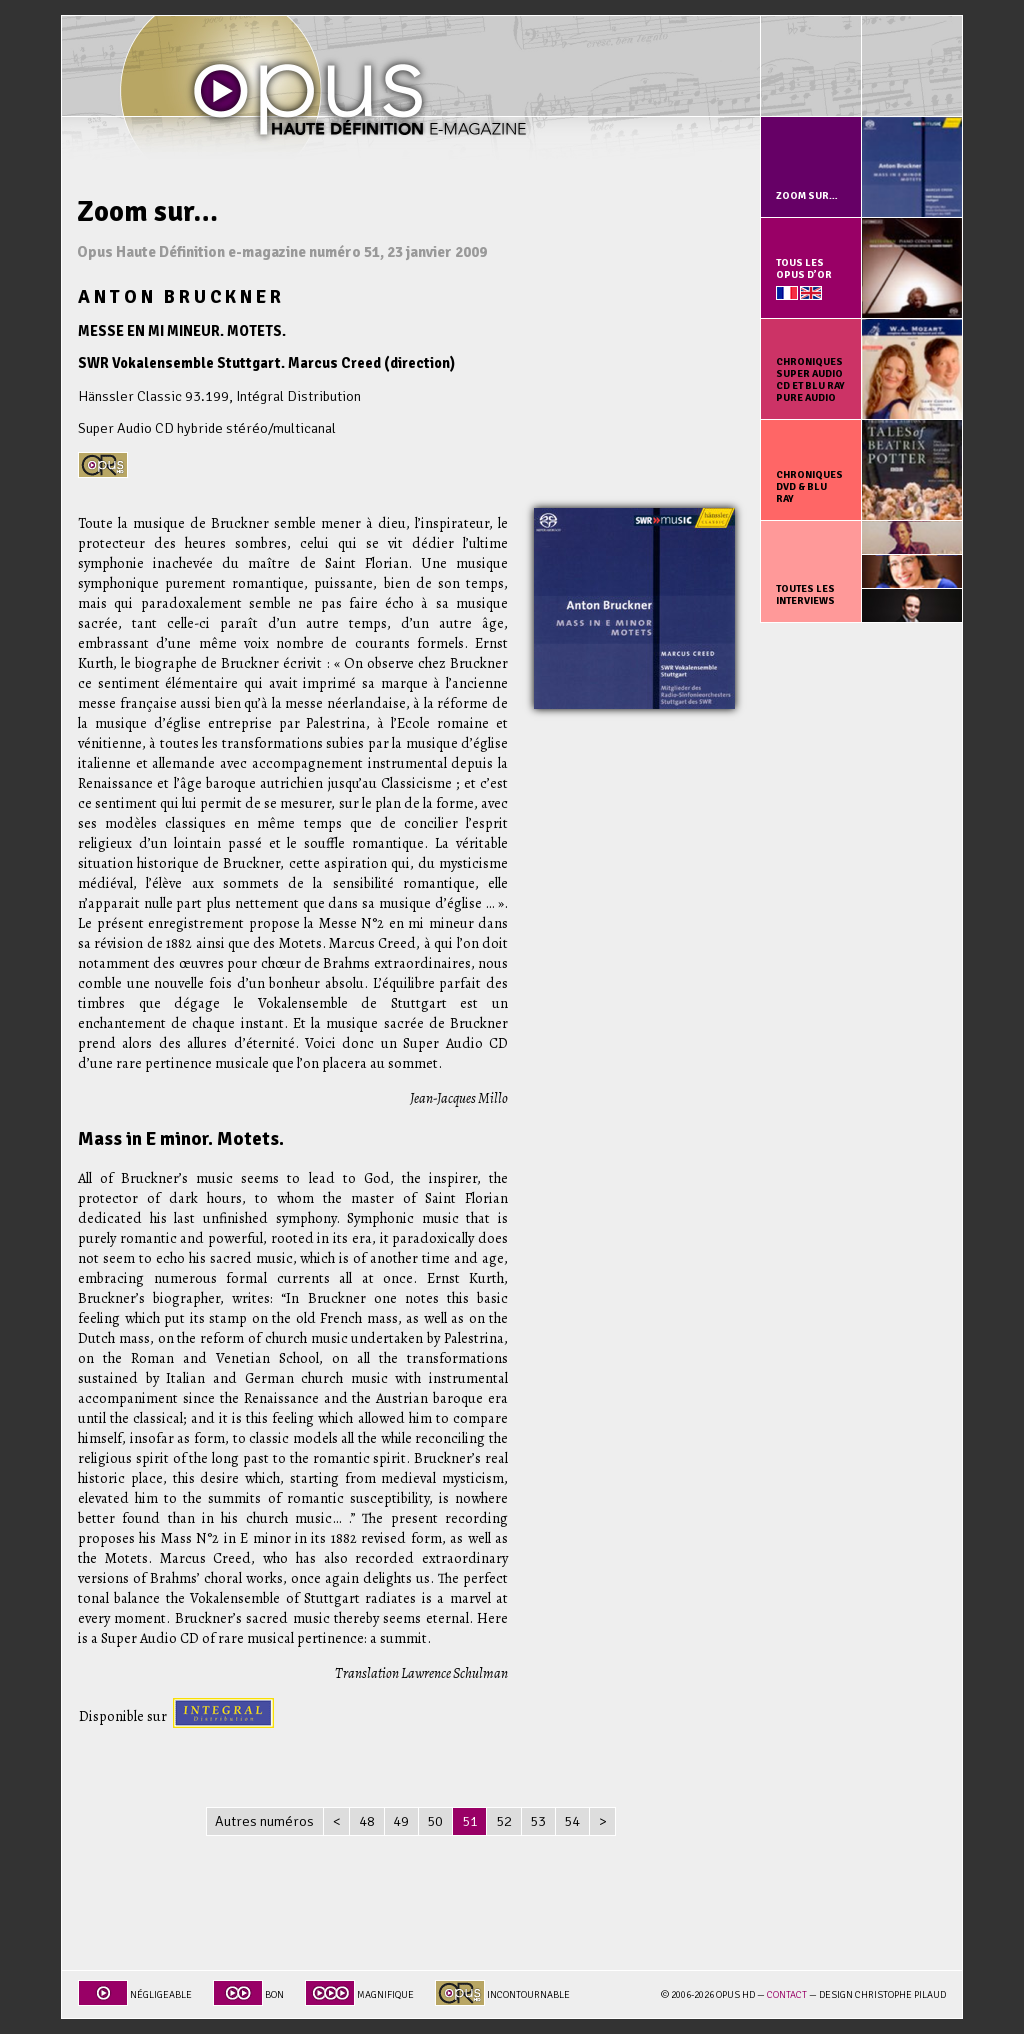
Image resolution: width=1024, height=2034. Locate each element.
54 (572, 1821)
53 (538, 1821)
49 (401, 1821)
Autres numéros (264, 1821)
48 (367, 1821)
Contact (787, 1995)
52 (504, 1821)
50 (435, 1821)
